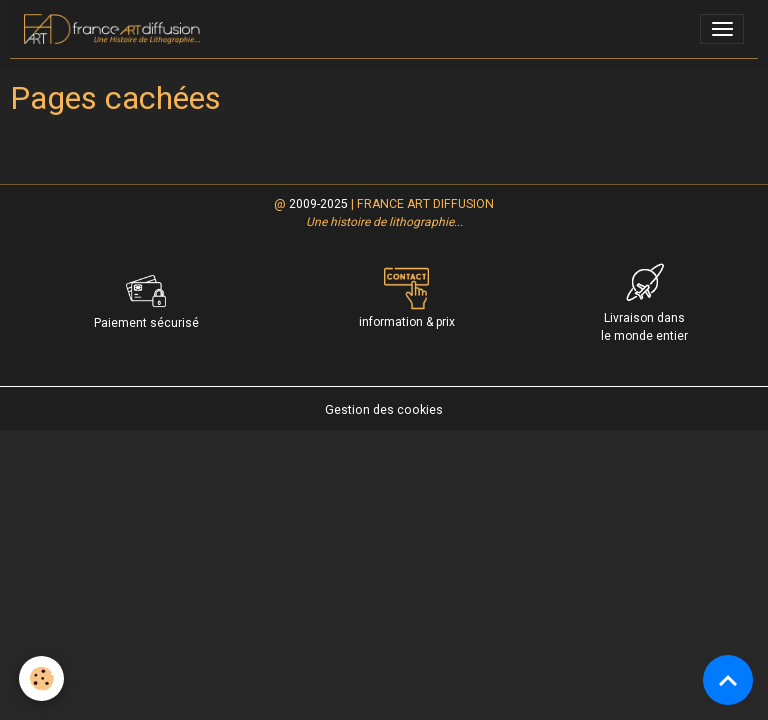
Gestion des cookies (384, 410)
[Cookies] (42, 678)
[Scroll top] (728, 680)
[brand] (115, 29)
